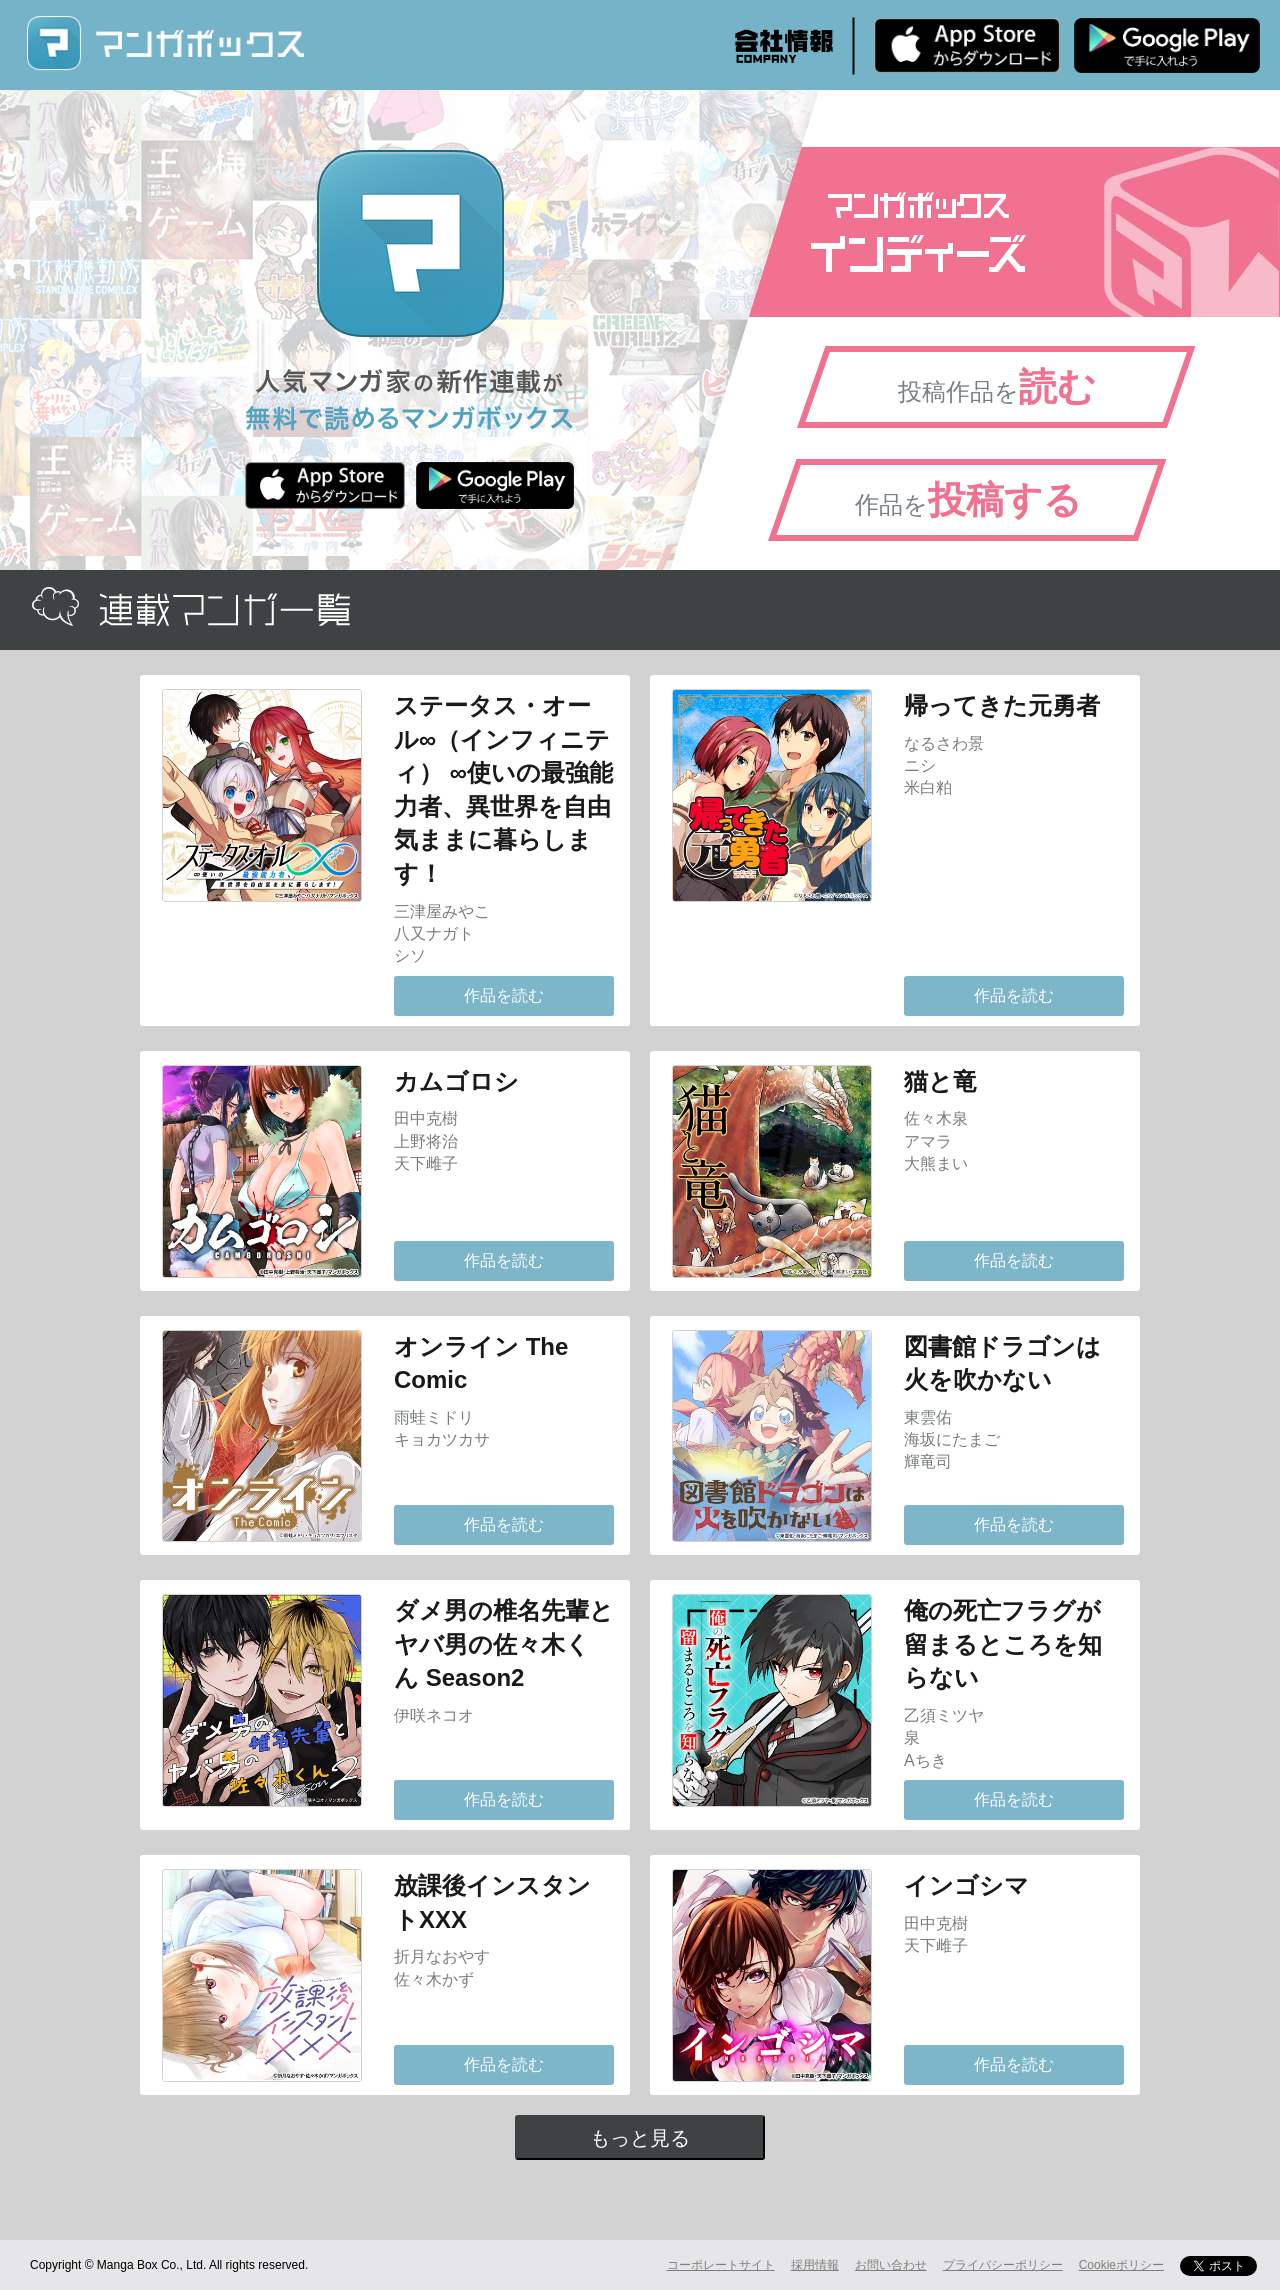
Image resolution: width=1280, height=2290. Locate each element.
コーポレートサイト (721, 2265)
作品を (968, 500)
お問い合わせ (891, 2265)
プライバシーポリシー (1003, 2265)
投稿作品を (997, 387)
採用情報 (815, 2265)
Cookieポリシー (1121, 2265)
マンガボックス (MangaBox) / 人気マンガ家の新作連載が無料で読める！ (165, 43)
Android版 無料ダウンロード (1167, 45)
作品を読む (504, 995)
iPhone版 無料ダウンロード (967, 45)
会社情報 (784, 46)
